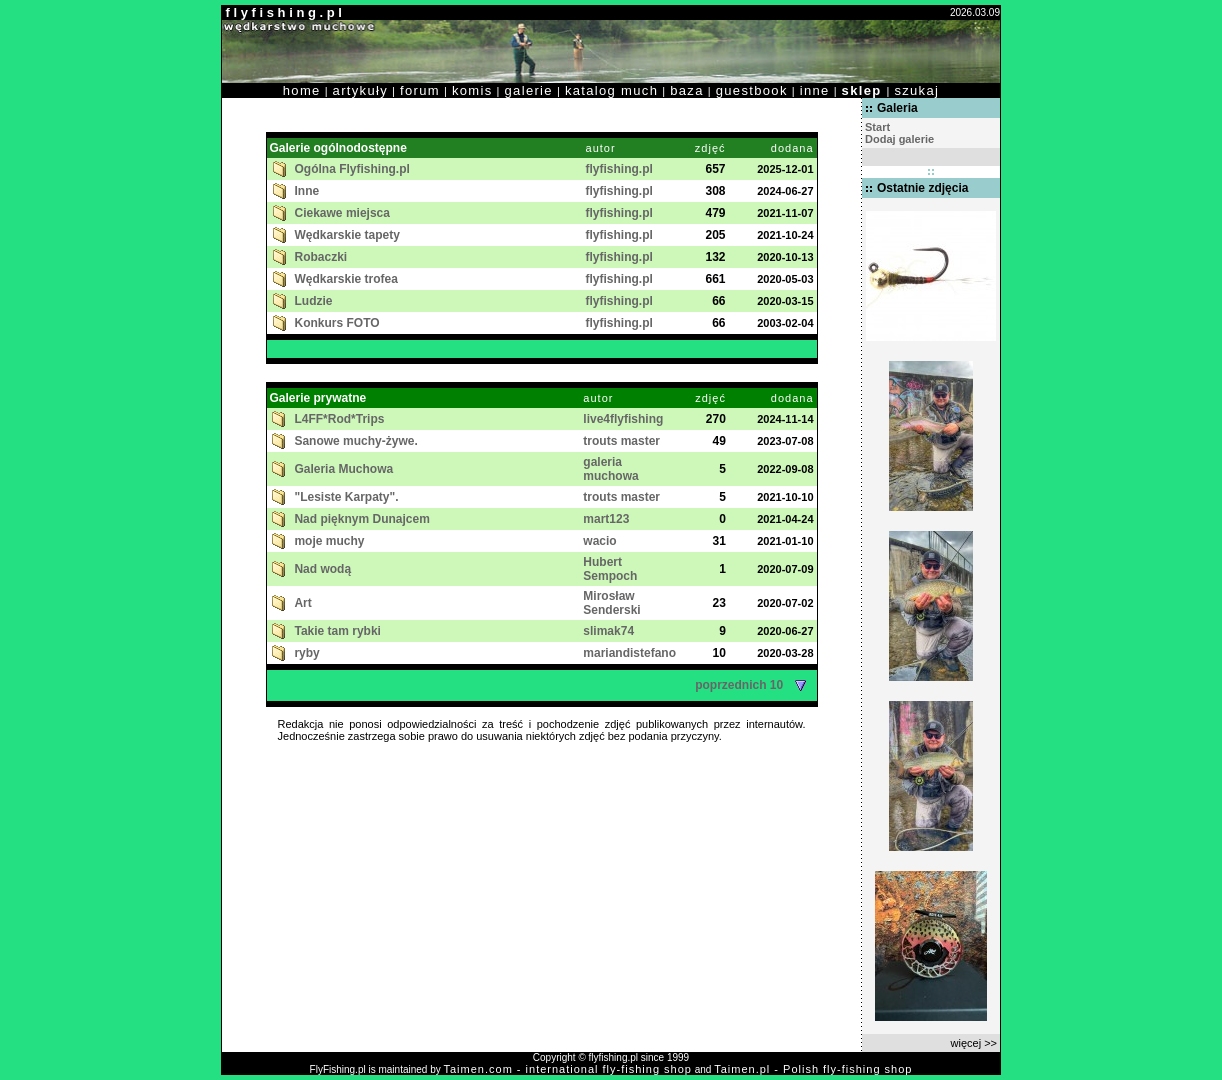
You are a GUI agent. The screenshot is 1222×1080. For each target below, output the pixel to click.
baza (687, 90)
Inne (307, 191)
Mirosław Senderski (611, 603)
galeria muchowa (610, 469)
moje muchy (329, 541)
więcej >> (974, 1043)
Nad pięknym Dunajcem (361, 519)
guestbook (752, 90)
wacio (599, 541)
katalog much (611, 90)
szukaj (916, 90)
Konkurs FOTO (337, 323)
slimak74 (608, 631)
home (302, 90)
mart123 (606, 519)
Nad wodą (322, 569)
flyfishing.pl (619, 169)
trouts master (621, 441)
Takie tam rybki (337, 631)
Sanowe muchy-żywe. (355, 441)
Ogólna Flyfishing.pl (352, 169)
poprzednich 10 (754, 685)
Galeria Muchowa (343, 469)
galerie (529, 90)
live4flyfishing (623, 419)
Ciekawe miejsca (342, 213)
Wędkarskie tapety (347, 235)
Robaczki (321, 257)
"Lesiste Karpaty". (346, 497)
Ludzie (314, 301)
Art (302, 603)
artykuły (360, 90)
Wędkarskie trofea (346, 279)
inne (815, 90)
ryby (306, 653)
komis (472, 90)
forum (420, 90)
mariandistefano (629, 653)
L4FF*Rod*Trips (339, 419)
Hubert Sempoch (610, 569)
